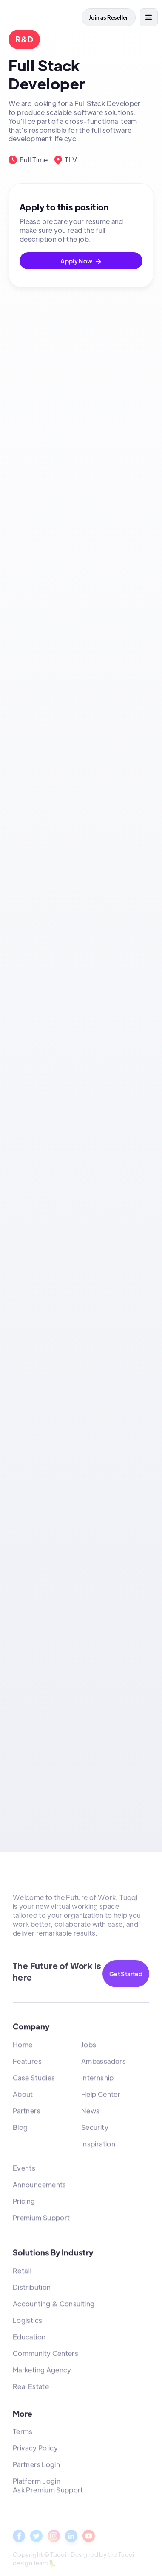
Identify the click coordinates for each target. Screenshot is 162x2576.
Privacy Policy (35, 2450)
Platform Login (36, 2483)
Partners (26, 2112)
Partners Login (36, 2466)
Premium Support (41, 2219)
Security (94, 2129)
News (90, 2112)
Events (24, 2169)
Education (29, 2338)
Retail (22, 2272)
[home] (23, 17)
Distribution (32, 2289)
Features (27, 2063)
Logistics (27, 2322)
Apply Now (80, 261)
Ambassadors (103, 2063)
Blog (20, 2129)
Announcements (39, 2186)
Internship (97, 2079)
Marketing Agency (42, 2371)
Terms (23, 2433)
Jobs (88, 2046)
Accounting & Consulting (53, 2305)
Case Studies (34, 2079)
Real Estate (31, 2388)
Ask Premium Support (48, 2492)
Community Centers (45, 2355)
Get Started (125, 1974)
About (23, 2096)
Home (22, 2046)
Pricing (24, 2203)
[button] (149, 17)
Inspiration (98, 2145)
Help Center (100, 2096)
